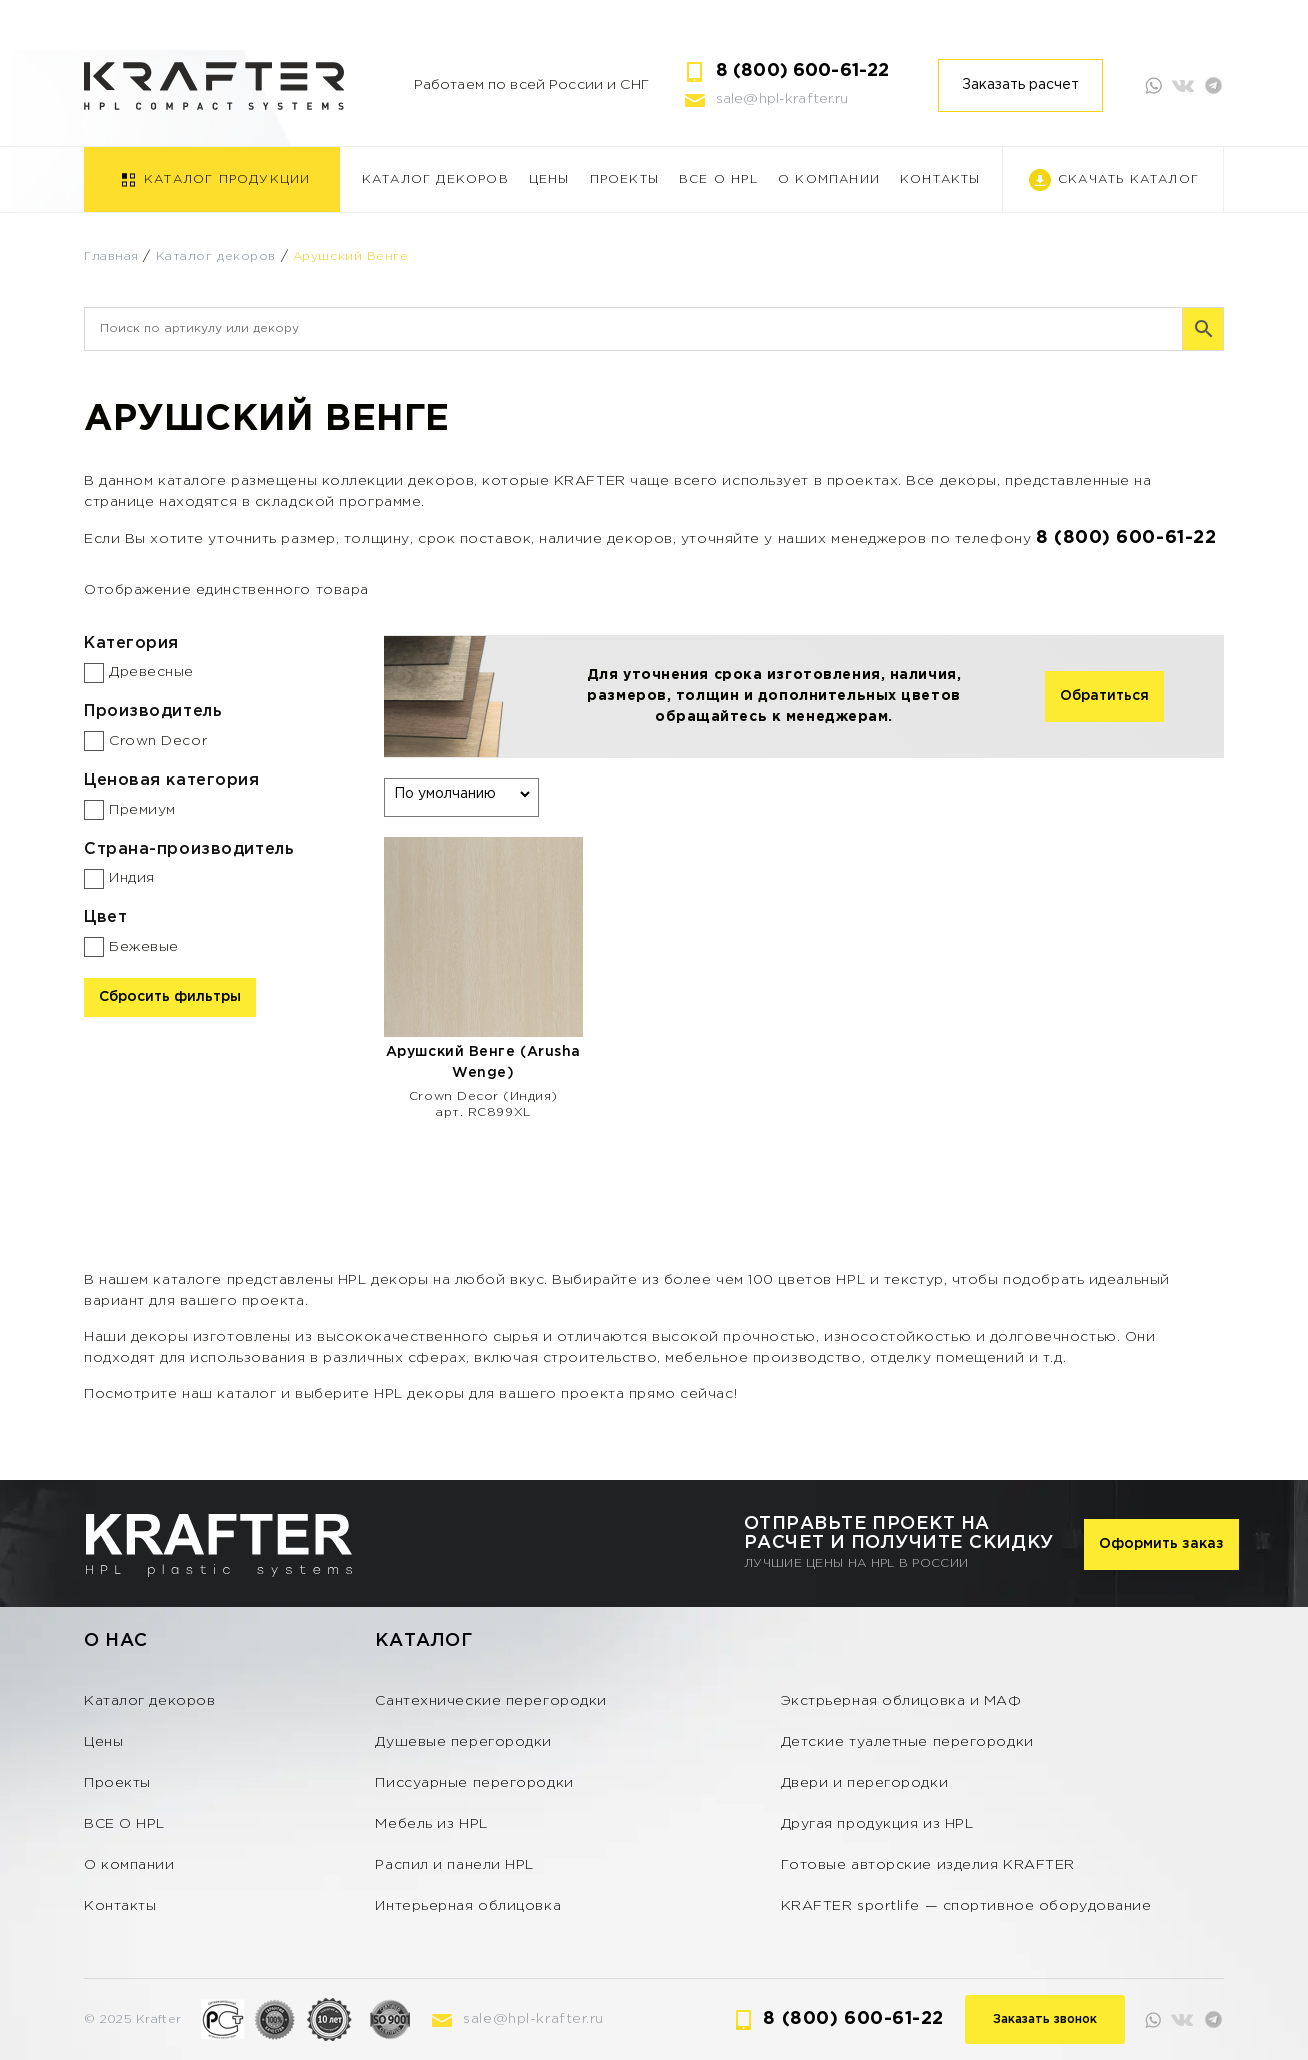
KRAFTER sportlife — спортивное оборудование (966, 1906)
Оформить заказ (1161, 1544)
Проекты (624, 179)
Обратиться (1104, 696)
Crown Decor (158, 741)
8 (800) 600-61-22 (802, 71)
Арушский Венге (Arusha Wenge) (483, 1062)
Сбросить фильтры (170, 997)
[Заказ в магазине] (461, 794)
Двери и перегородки (865, 1783)
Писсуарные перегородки (474, 1783)
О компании (829, 179)
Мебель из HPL (431, 1824)
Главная (111, 256)
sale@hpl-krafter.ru (782, 99)
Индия (132, 878)
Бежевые (144, 947)
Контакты (940, 179)
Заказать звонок (1045, 2019)
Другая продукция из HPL (877, 1824)
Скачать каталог (1128, 179)
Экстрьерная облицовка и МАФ (901, 1701)
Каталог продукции (227, 179)
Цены (549, 179)
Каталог (423, 1641)
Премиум (142, 810)
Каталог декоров (435, 179)
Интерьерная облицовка (468, 1906)
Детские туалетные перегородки (907, 1742)
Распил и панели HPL (454, 1865)
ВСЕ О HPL (718, 179)
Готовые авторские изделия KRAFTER (928, 1865)
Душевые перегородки (463, 1742)
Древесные (151, 672)
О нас (116, 1641)
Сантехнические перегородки (491, 1701)
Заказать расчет (1020, 85)
